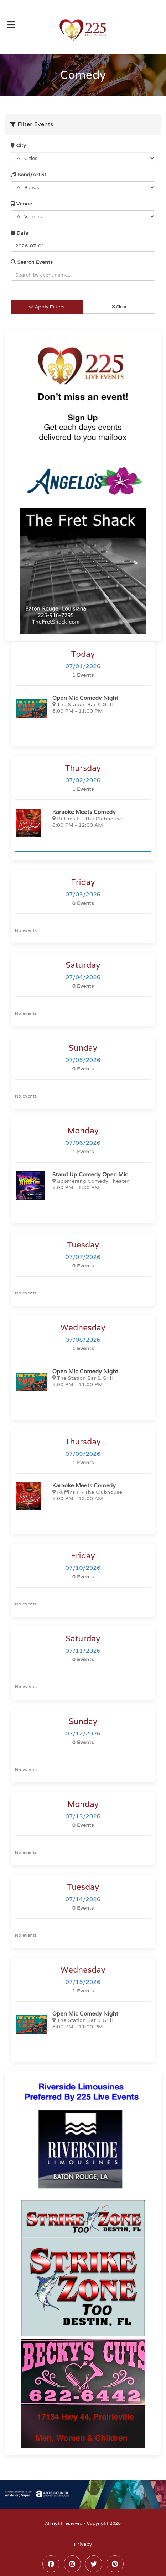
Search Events (32, 262)
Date (19, 233)
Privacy (83, 2544)
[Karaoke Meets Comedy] (83, 822)
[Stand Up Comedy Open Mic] (83, 1185)
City (18, 145)
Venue (21, 203)
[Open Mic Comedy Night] (83, 708)
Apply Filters (46, 307)
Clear (119, 306)
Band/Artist (28, 174)
